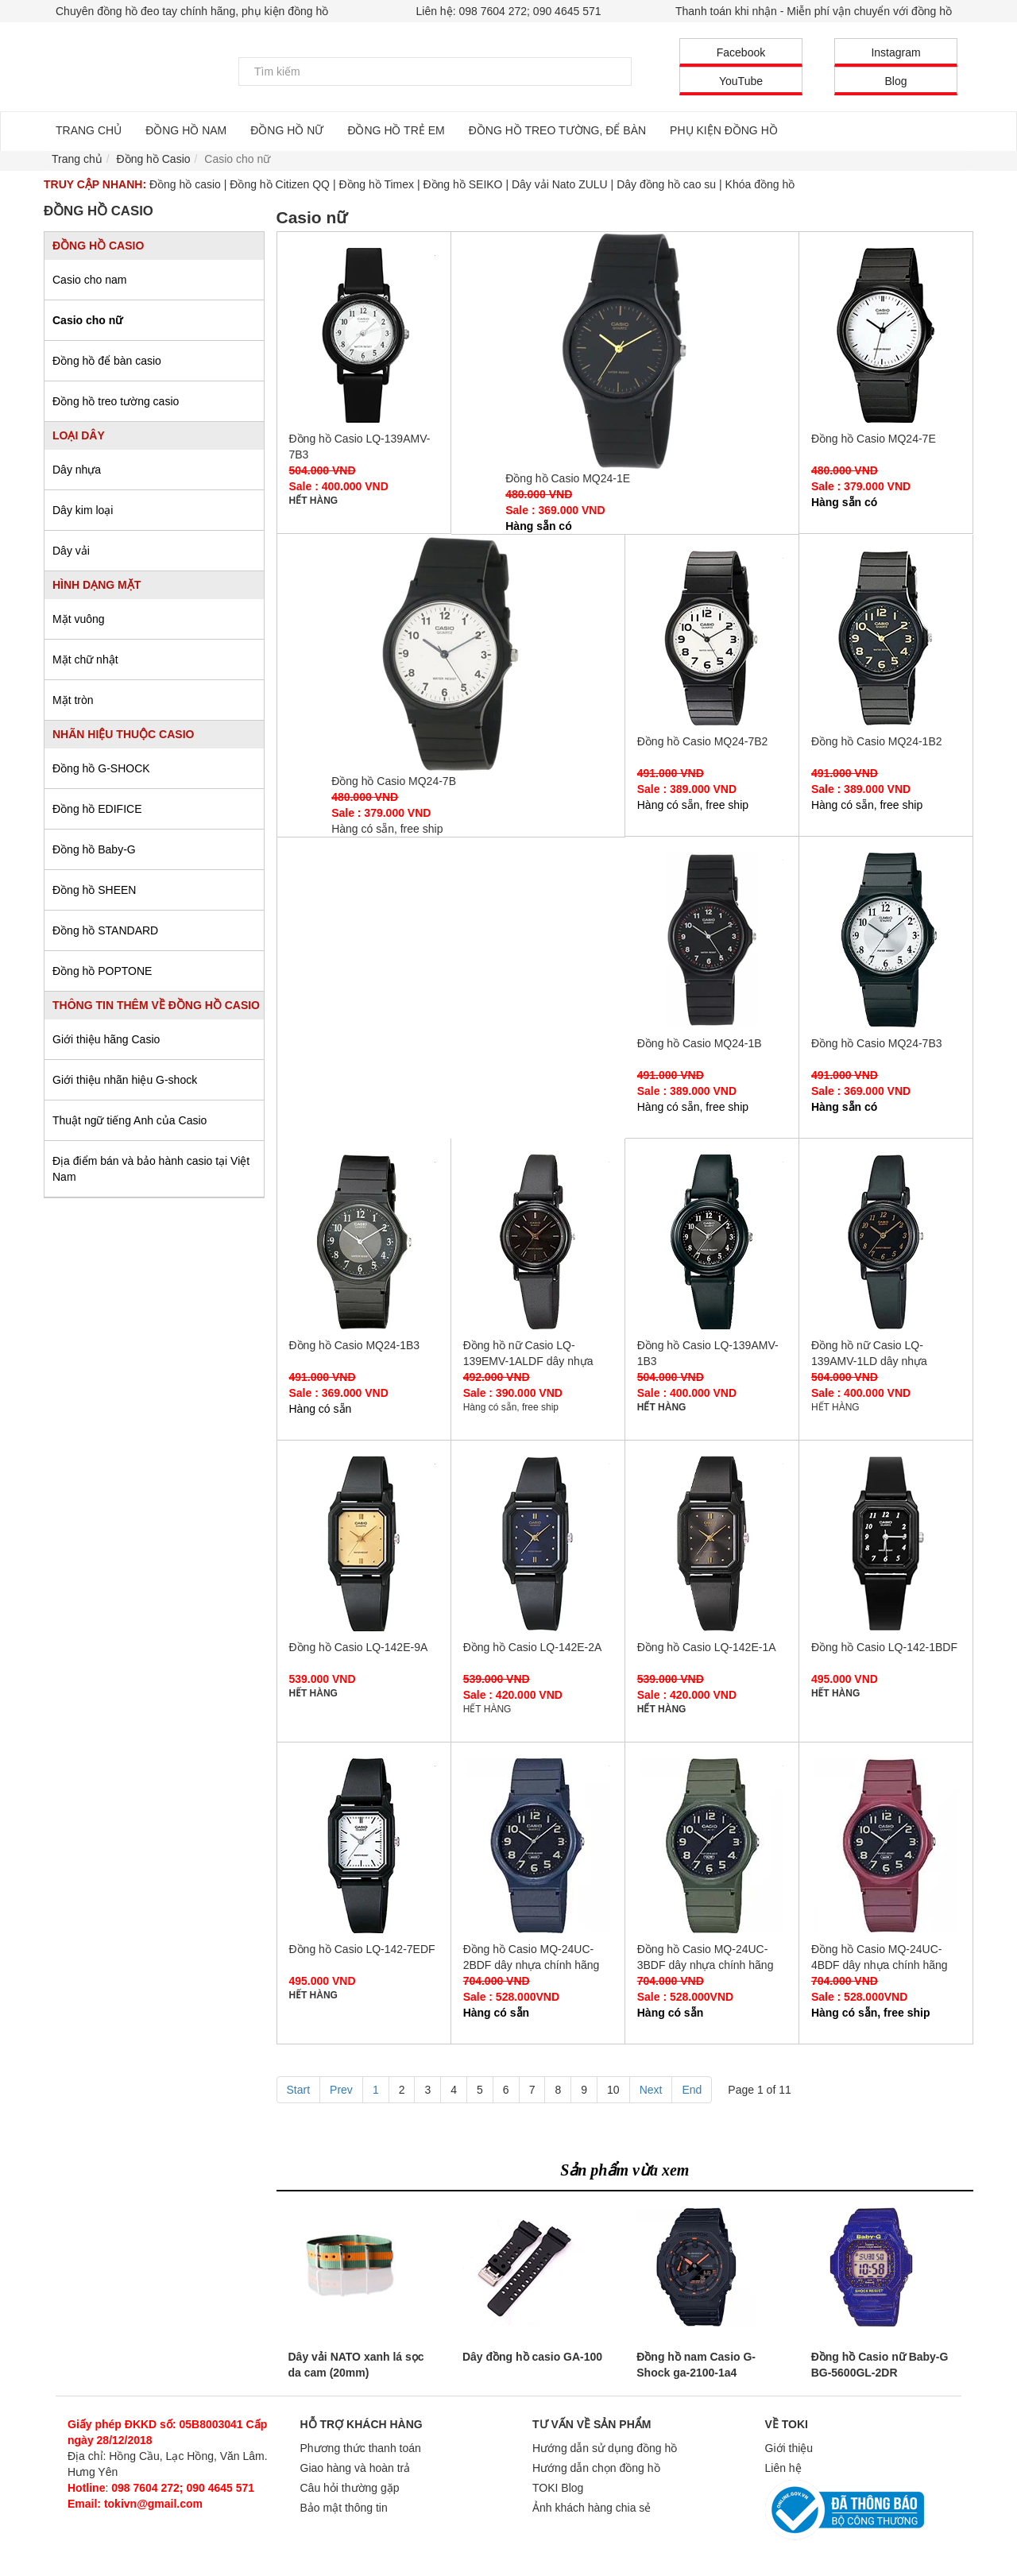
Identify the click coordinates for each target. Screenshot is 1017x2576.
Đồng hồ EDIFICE (96, 809)
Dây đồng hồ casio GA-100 (532, 2356)
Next (651, 2089)
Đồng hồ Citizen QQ (280, 184)
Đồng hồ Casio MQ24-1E (624, 351)
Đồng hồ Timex (376, 184)
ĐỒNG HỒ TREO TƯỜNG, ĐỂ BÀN (557, 130)
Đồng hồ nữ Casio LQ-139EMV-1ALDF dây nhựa (537, 1242)
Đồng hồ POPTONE (102, 971)
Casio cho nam (89, 279)
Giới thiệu (789, 2448)
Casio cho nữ (87, 320)
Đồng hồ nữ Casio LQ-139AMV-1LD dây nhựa (885, 1242)
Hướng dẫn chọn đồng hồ (596, 2468)
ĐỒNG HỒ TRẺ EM (395, 130)
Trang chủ (77, 159)
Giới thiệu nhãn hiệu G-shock (124, 1079)
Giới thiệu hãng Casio (106, 1039)
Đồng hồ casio (185, 184)
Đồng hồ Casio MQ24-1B (711, 940)
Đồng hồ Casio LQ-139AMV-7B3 (363, 335)
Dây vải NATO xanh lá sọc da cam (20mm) (356, 2364)
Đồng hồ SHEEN (94, 890)
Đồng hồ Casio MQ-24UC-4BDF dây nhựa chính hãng (885, 1845)
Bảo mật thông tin (344, 2507)
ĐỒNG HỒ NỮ (286, 130)
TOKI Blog (557, 2487)
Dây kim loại (82, 510)
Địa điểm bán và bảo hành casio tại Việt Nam (150, 1169)
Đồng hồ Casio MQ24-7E (885, 335)
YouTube (741, 81)
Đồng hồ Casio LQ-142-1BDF (885, 1543)
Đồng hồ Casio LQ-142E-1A (711, 1543)
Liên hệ (783, 2468)
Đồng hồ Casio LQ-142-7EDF (363, 1845)
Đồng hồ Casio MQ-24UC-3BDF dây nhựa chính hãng (711, 1845)
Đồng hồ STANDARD (105, 930)
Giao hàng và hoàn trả (355, 2468)
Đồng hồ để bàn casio (106, 360)
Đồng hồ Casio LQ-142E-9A (363, 1543)
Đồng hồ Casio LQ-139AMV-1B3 (711, 1242)
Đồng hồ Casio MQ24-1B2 (885, 638)
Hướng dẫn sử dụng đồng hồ (604, 2448)
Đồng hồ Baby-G (94, 849)
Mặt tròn (73, 700)
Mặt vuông (78, 619)
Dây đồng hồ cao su (666, 184)
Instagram (895, 52)
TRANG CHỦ (89, 130)
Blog (895, 81)
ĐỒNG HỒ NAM (185, 130)
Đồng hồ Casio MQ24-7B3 (885, 940)
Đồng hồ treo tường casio (115, 401)
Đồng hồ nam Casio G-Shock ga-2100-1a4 (696, 2364)
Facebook (741, 52)
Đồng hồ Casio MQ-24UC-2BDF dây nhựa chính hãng (537, 1845)
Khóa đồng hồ (760, 184)
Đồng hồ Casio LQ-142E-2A (537, 1543)
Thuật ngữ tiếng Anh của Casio (129, 1120)
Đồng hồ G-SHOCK (101, 768)
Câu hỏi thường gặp (350, 2487)
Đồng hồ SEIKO (462, 184)
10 (613, 2089)
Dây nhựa (76, 469)
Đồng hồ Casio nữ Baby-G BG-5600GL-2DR (880, 2364)
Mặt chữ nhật (85, 659)
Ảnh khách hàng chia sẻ (591, 2507)
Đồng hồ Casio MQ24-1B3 (363, 1242)
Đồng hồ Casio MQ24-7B (450, 654)
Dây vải (71, 550)
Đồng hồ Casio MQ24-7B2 (711, 638)
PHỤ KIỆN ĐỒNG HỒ (724, 130)
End (692, 2089)
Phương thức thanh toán (360, 2448)
